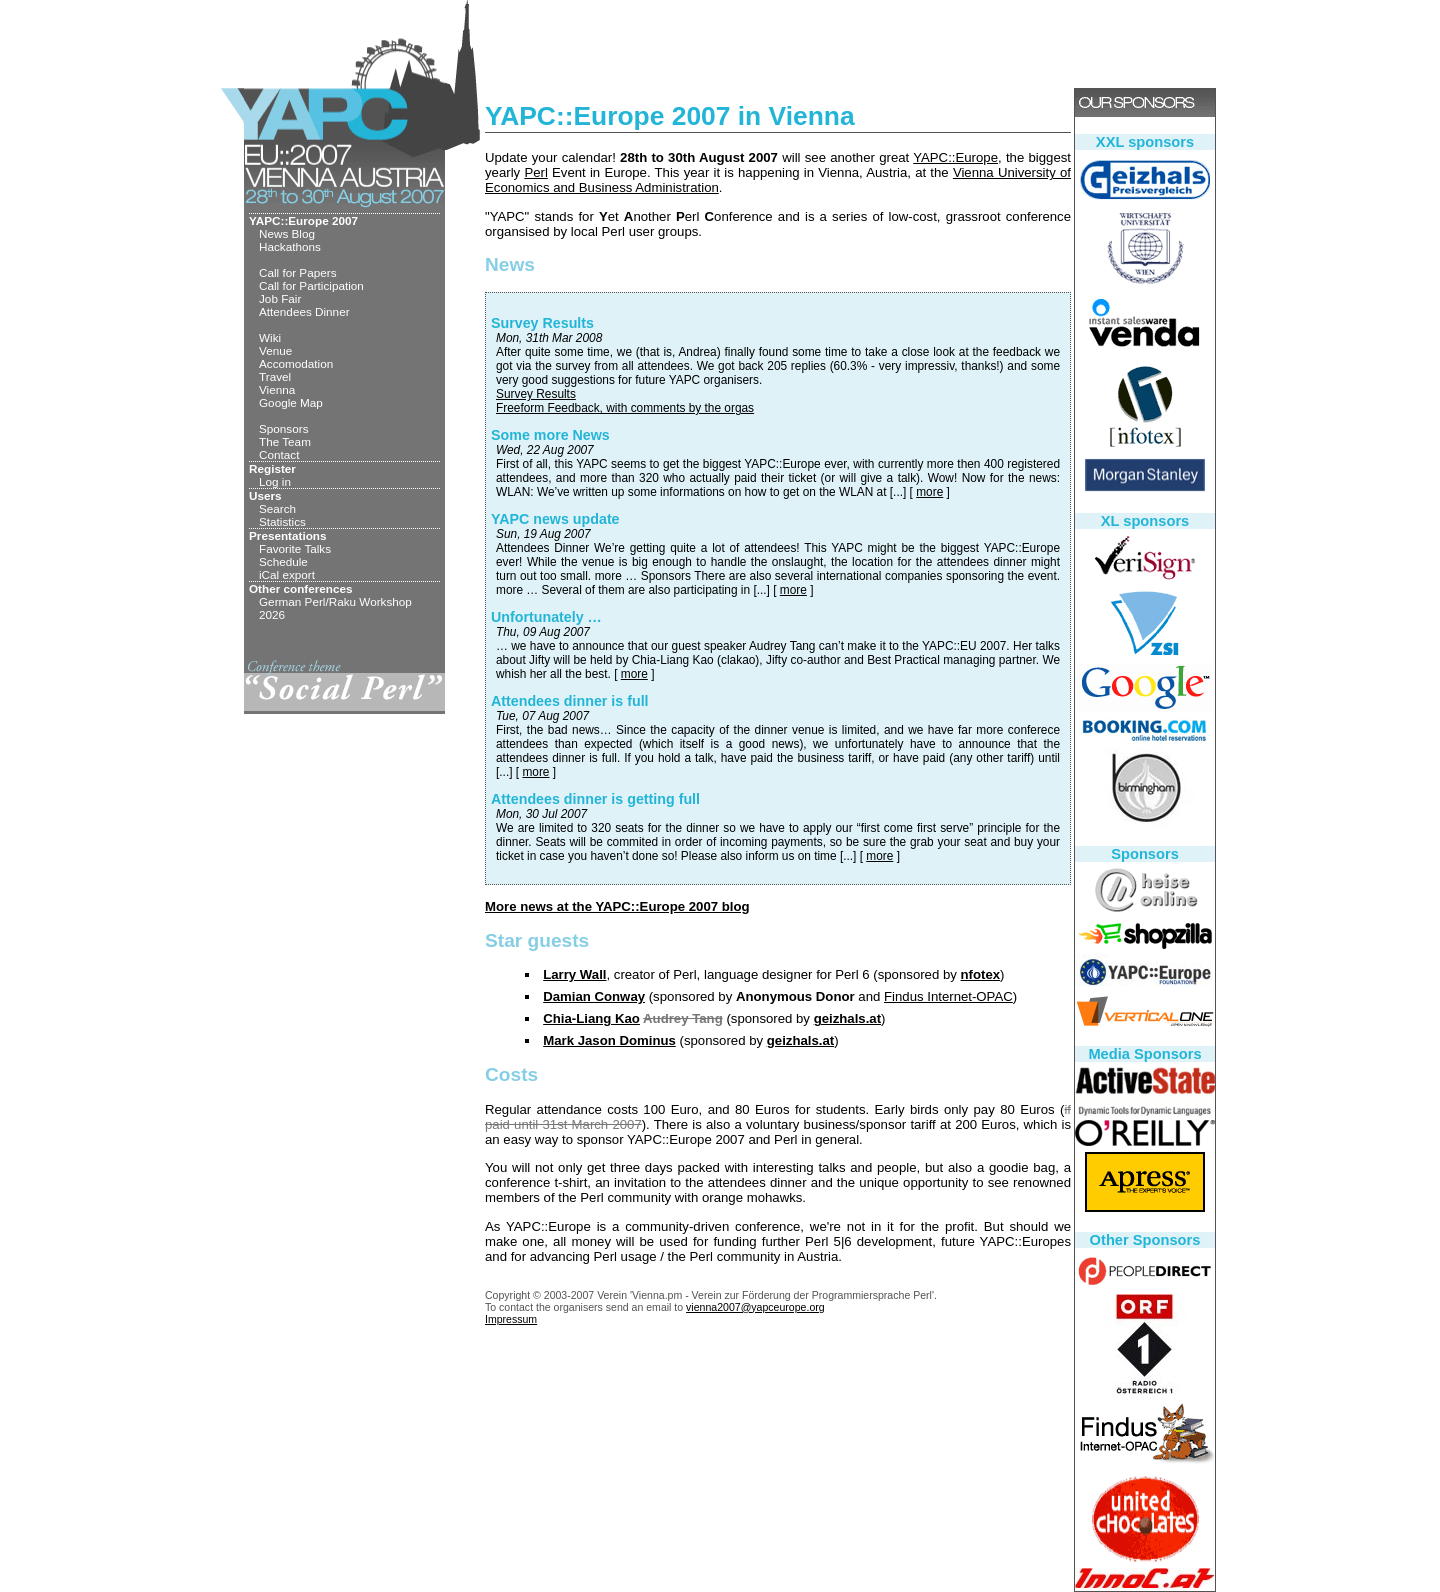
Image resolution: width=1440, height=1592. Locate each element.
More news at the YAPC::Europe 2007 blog (617, 906)
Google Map (291, 402)
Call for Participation (311, 285)
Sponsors (284, 428)
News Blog (287, 233)
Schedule (283, 561)
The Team (285, 441)
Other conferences (301, 588)
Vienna (277, 389)
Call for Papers (298, 272)
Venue (275, 350)
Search (277, 508)
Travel (275, 376)
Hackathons (290, 246)
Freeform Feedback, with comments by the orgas (625, 408)
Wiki (270, 337)
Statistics (282, 521)
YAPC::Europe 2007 (303, 220)
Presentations (288, 535)
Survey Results (536, 394)
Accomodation (296, 363)
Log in (275, 481)
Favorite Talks (295, 548)
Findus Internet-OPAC (948, 996)
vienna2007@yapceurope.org (755, 1307)
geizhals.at (847, 1018)
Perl (535, 172)
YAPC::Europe (955, 157)
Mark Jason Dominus (609, 1040)
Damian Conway (594, 996)
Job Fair (280, 298)
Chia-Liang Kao (591, 1018)
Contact (279, 454)
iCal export (287, 574)
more (929, 492)
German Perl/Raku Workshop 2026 (335, 608)
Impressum (511, 1319)
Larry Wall (574, 974)
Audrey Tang (683, 1018)
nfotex (981, 974)
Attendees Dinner (304, 311)
